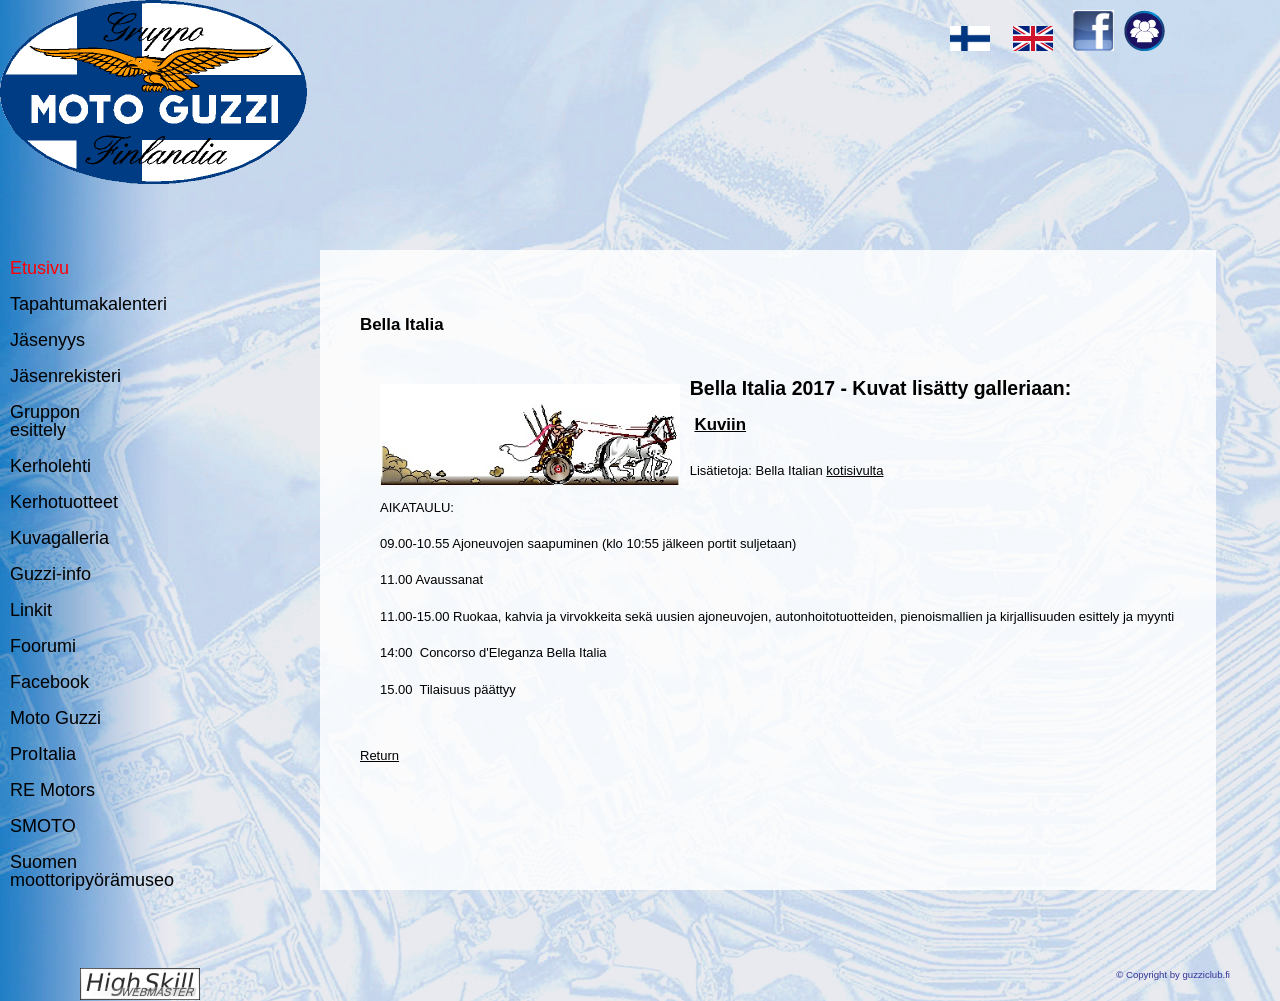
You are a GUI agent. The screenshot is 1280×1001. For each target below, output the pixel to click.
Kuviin (720, 424)
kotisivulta (854, 470)
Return (379, 755)
